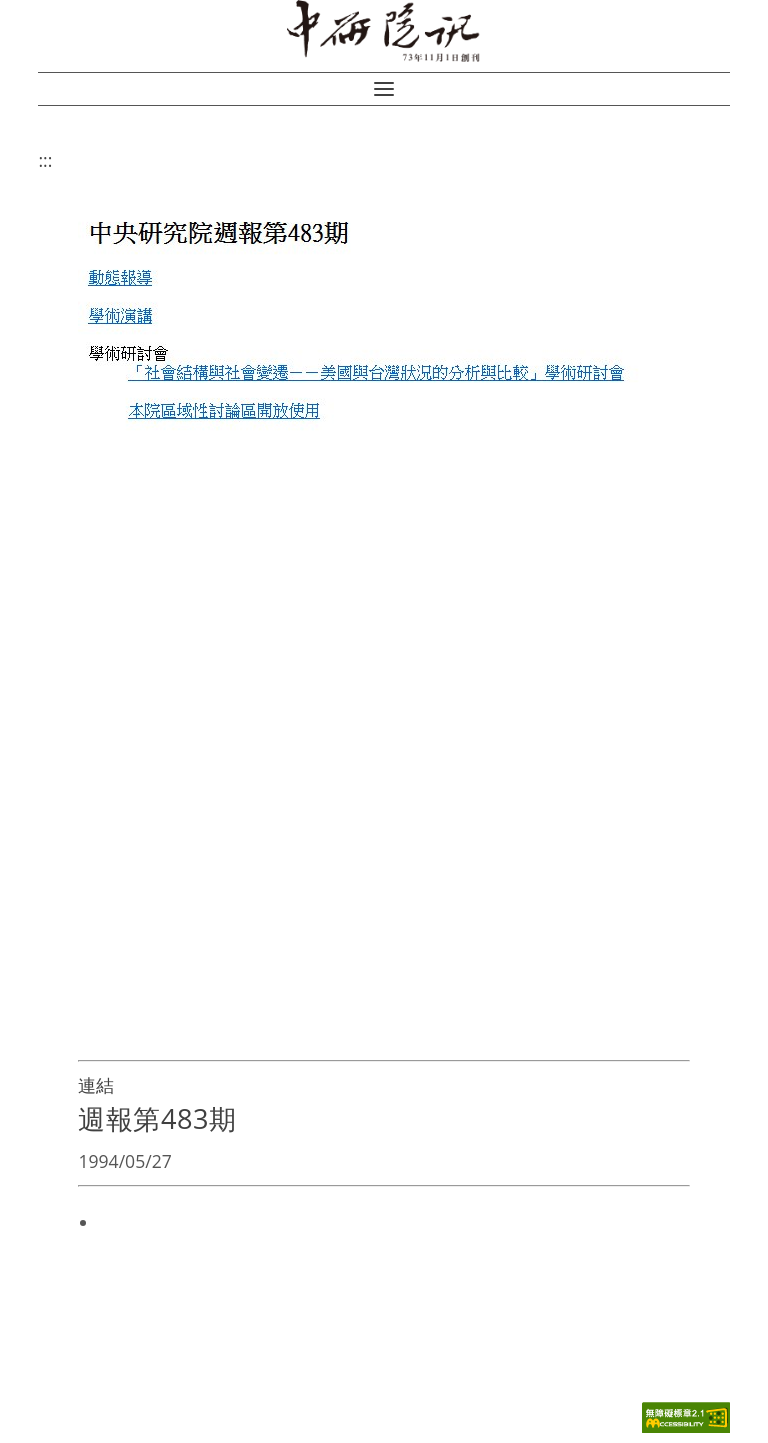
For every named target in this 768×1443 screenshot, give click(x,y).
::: (45, 160)
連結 (96, 1085)
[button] (384, 89)
